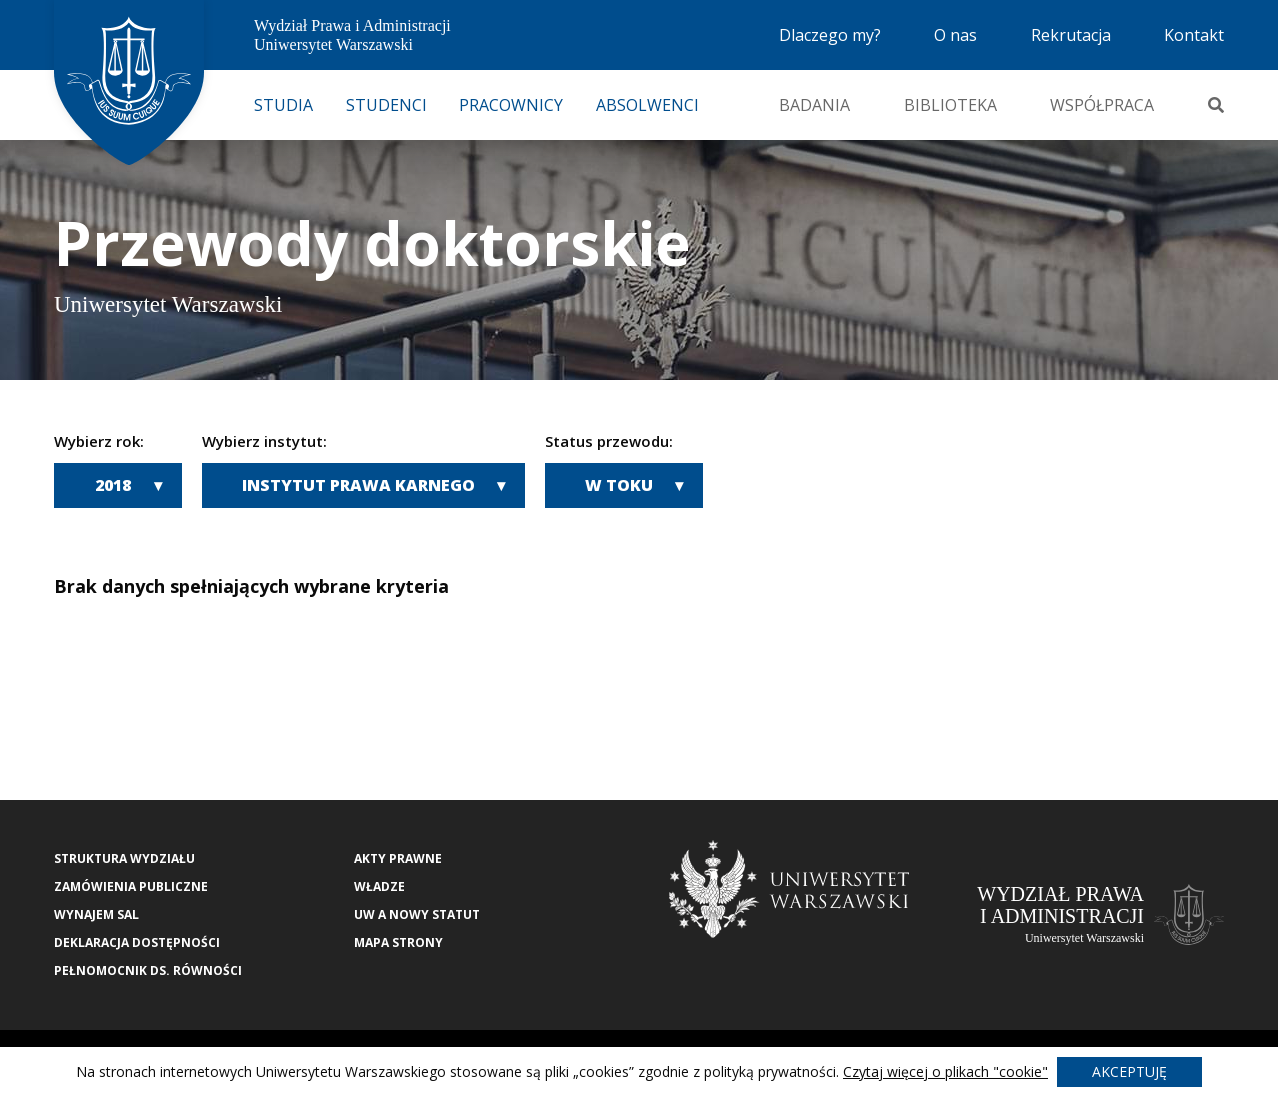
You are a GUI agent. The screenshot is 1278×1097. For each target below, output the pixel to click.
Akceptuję (1129, 1071)
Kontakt (1194, 35)
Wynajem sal (96, 914)
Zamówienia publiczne (131, 886)
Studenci (386, 105)
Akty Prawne (398, 858)
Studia (283, 105)
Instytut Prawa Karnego (358, 485)
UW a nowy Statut (417, 914)
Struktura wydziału (124, 858)
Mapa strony (398, 942)
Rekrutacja (1071, 35)
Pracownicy (511, 105)
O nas (955, 35)
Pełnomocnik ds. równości (148, 970)
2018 (113, 485)
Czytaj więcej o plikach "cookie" (945, 1071)
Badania (814, 105)
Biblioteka (950, 105)
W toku (619, 485)
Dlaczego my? (830, 35)
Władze (379, 886)
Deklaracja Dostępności (137, 942)
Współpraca (1102, 105)
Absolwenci (647, 105)
